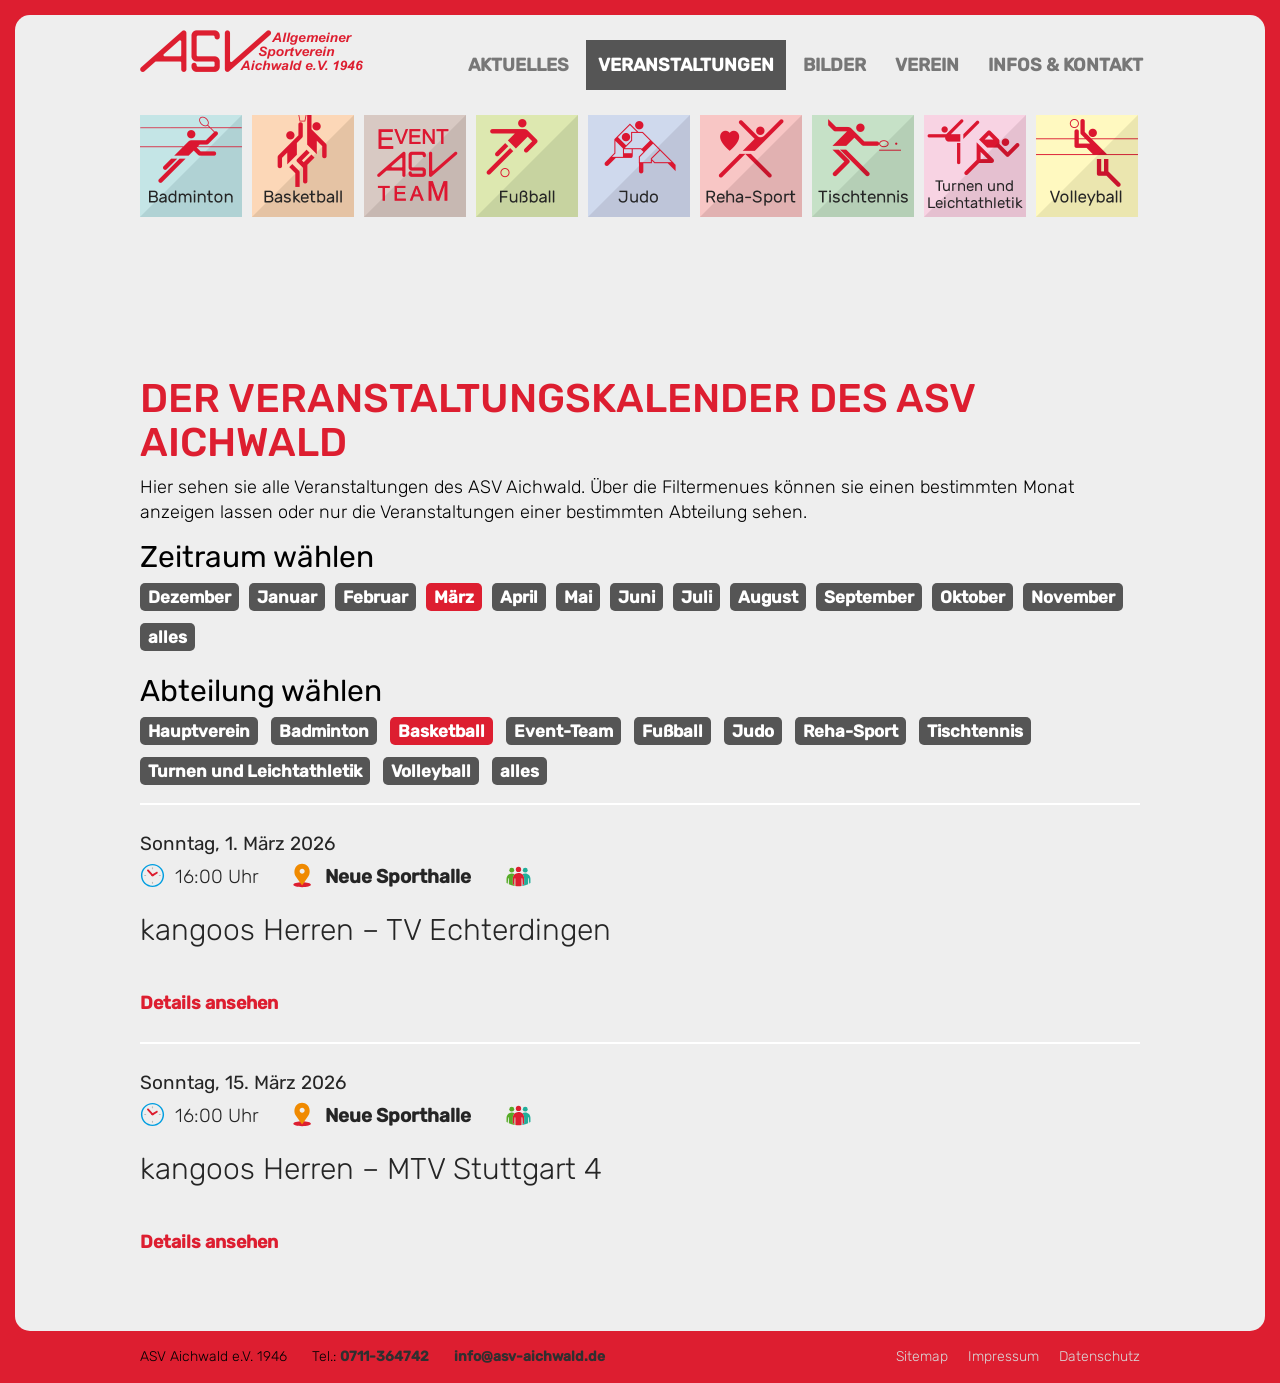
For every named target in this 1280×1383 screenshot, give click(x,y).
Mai (578, 597)
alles (167, 637)
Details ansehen (209, 1003)
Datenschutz (1099, 1356)
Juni (636, 597)
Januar (287, 597)
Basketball (303, 166)
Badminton (191, 166)
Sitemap (922, 1356)
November (1073, 597)
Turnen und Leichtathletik (975, 166)
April (519, 597)
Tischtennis (863, 166)
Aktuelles (518, 65)
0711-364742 (384, 1356)
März (454, 597)
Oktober (972, 597)
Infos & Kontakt (1065, 65)
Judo (639, 166)
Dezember (189, 597)
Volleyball (1087, 166)
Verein (927, 65)
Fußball (527, 166)
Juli (696, 597)
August (768, 597)
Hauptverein (199, 731)
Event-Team (415, 166)
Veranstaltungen (686, 65)
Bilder (834, 65)
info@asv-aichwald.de (529, 1356)
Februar (375, 597)
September (869, 597)
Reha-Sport (751, 166)
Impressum (1003, 1356)
